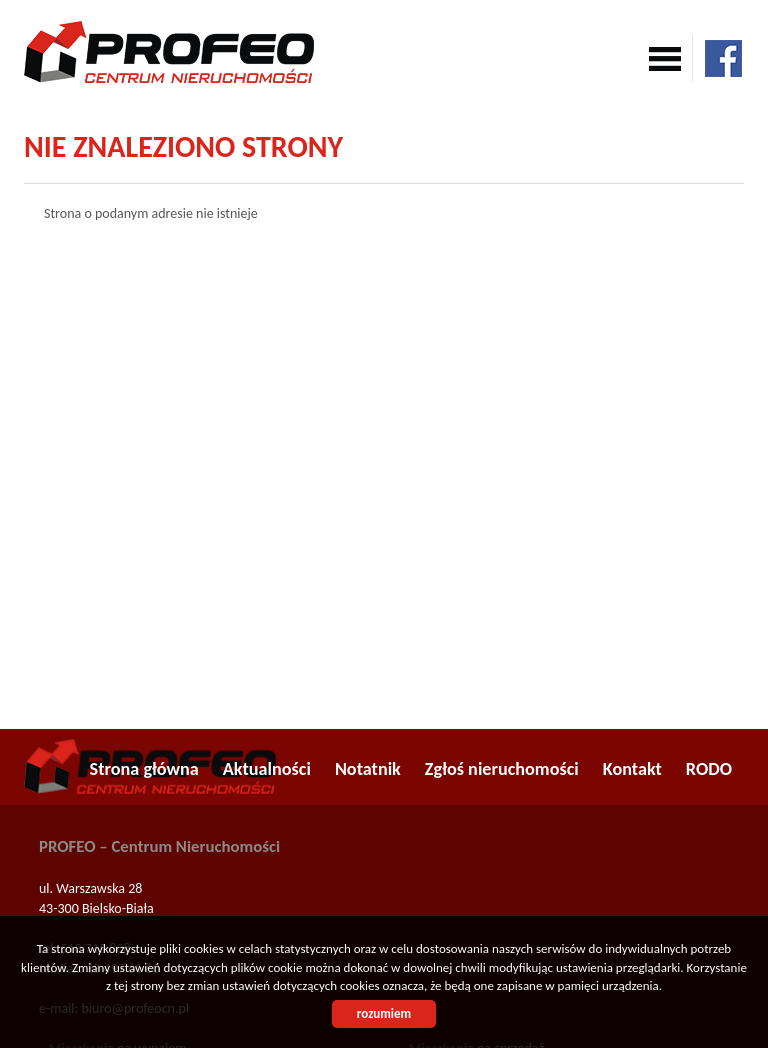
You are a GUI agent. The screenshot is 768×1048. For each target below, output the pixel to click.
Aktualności (267, 769)
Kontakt (632, 769)
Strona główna (144, 769)
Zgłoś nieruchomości (502, 769)
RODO (709, 769)
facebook (723, 58)
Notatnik (368, 769)
